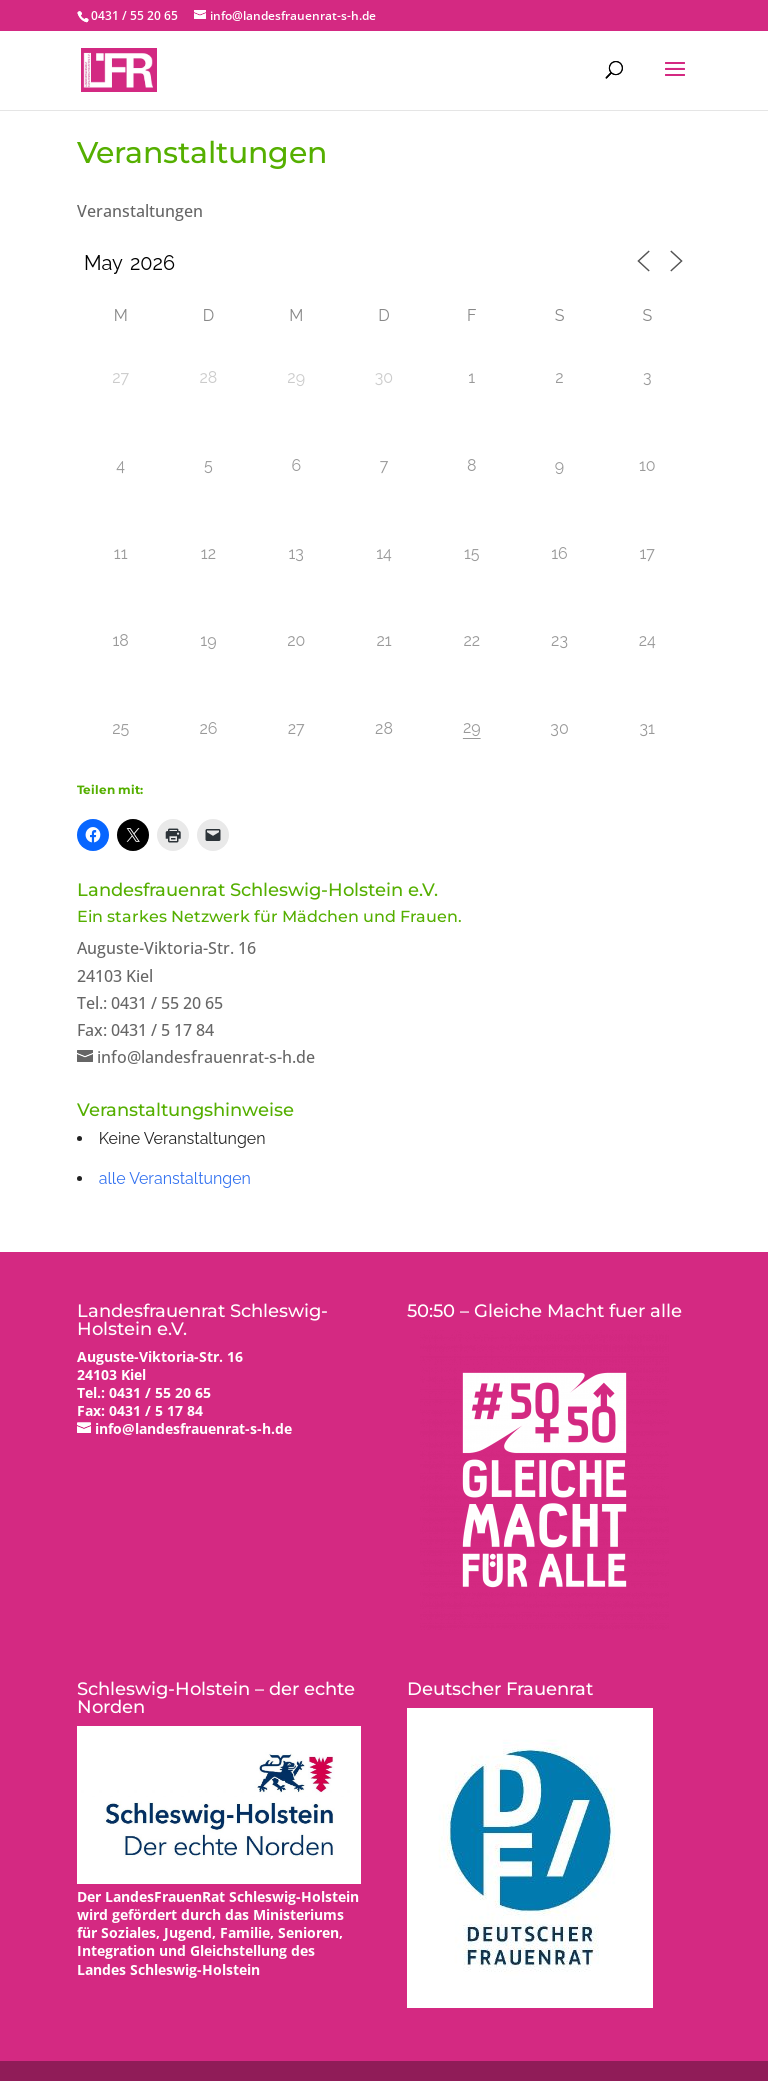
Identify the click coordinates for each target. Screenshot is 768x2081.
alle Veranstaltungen (175, 1178)
